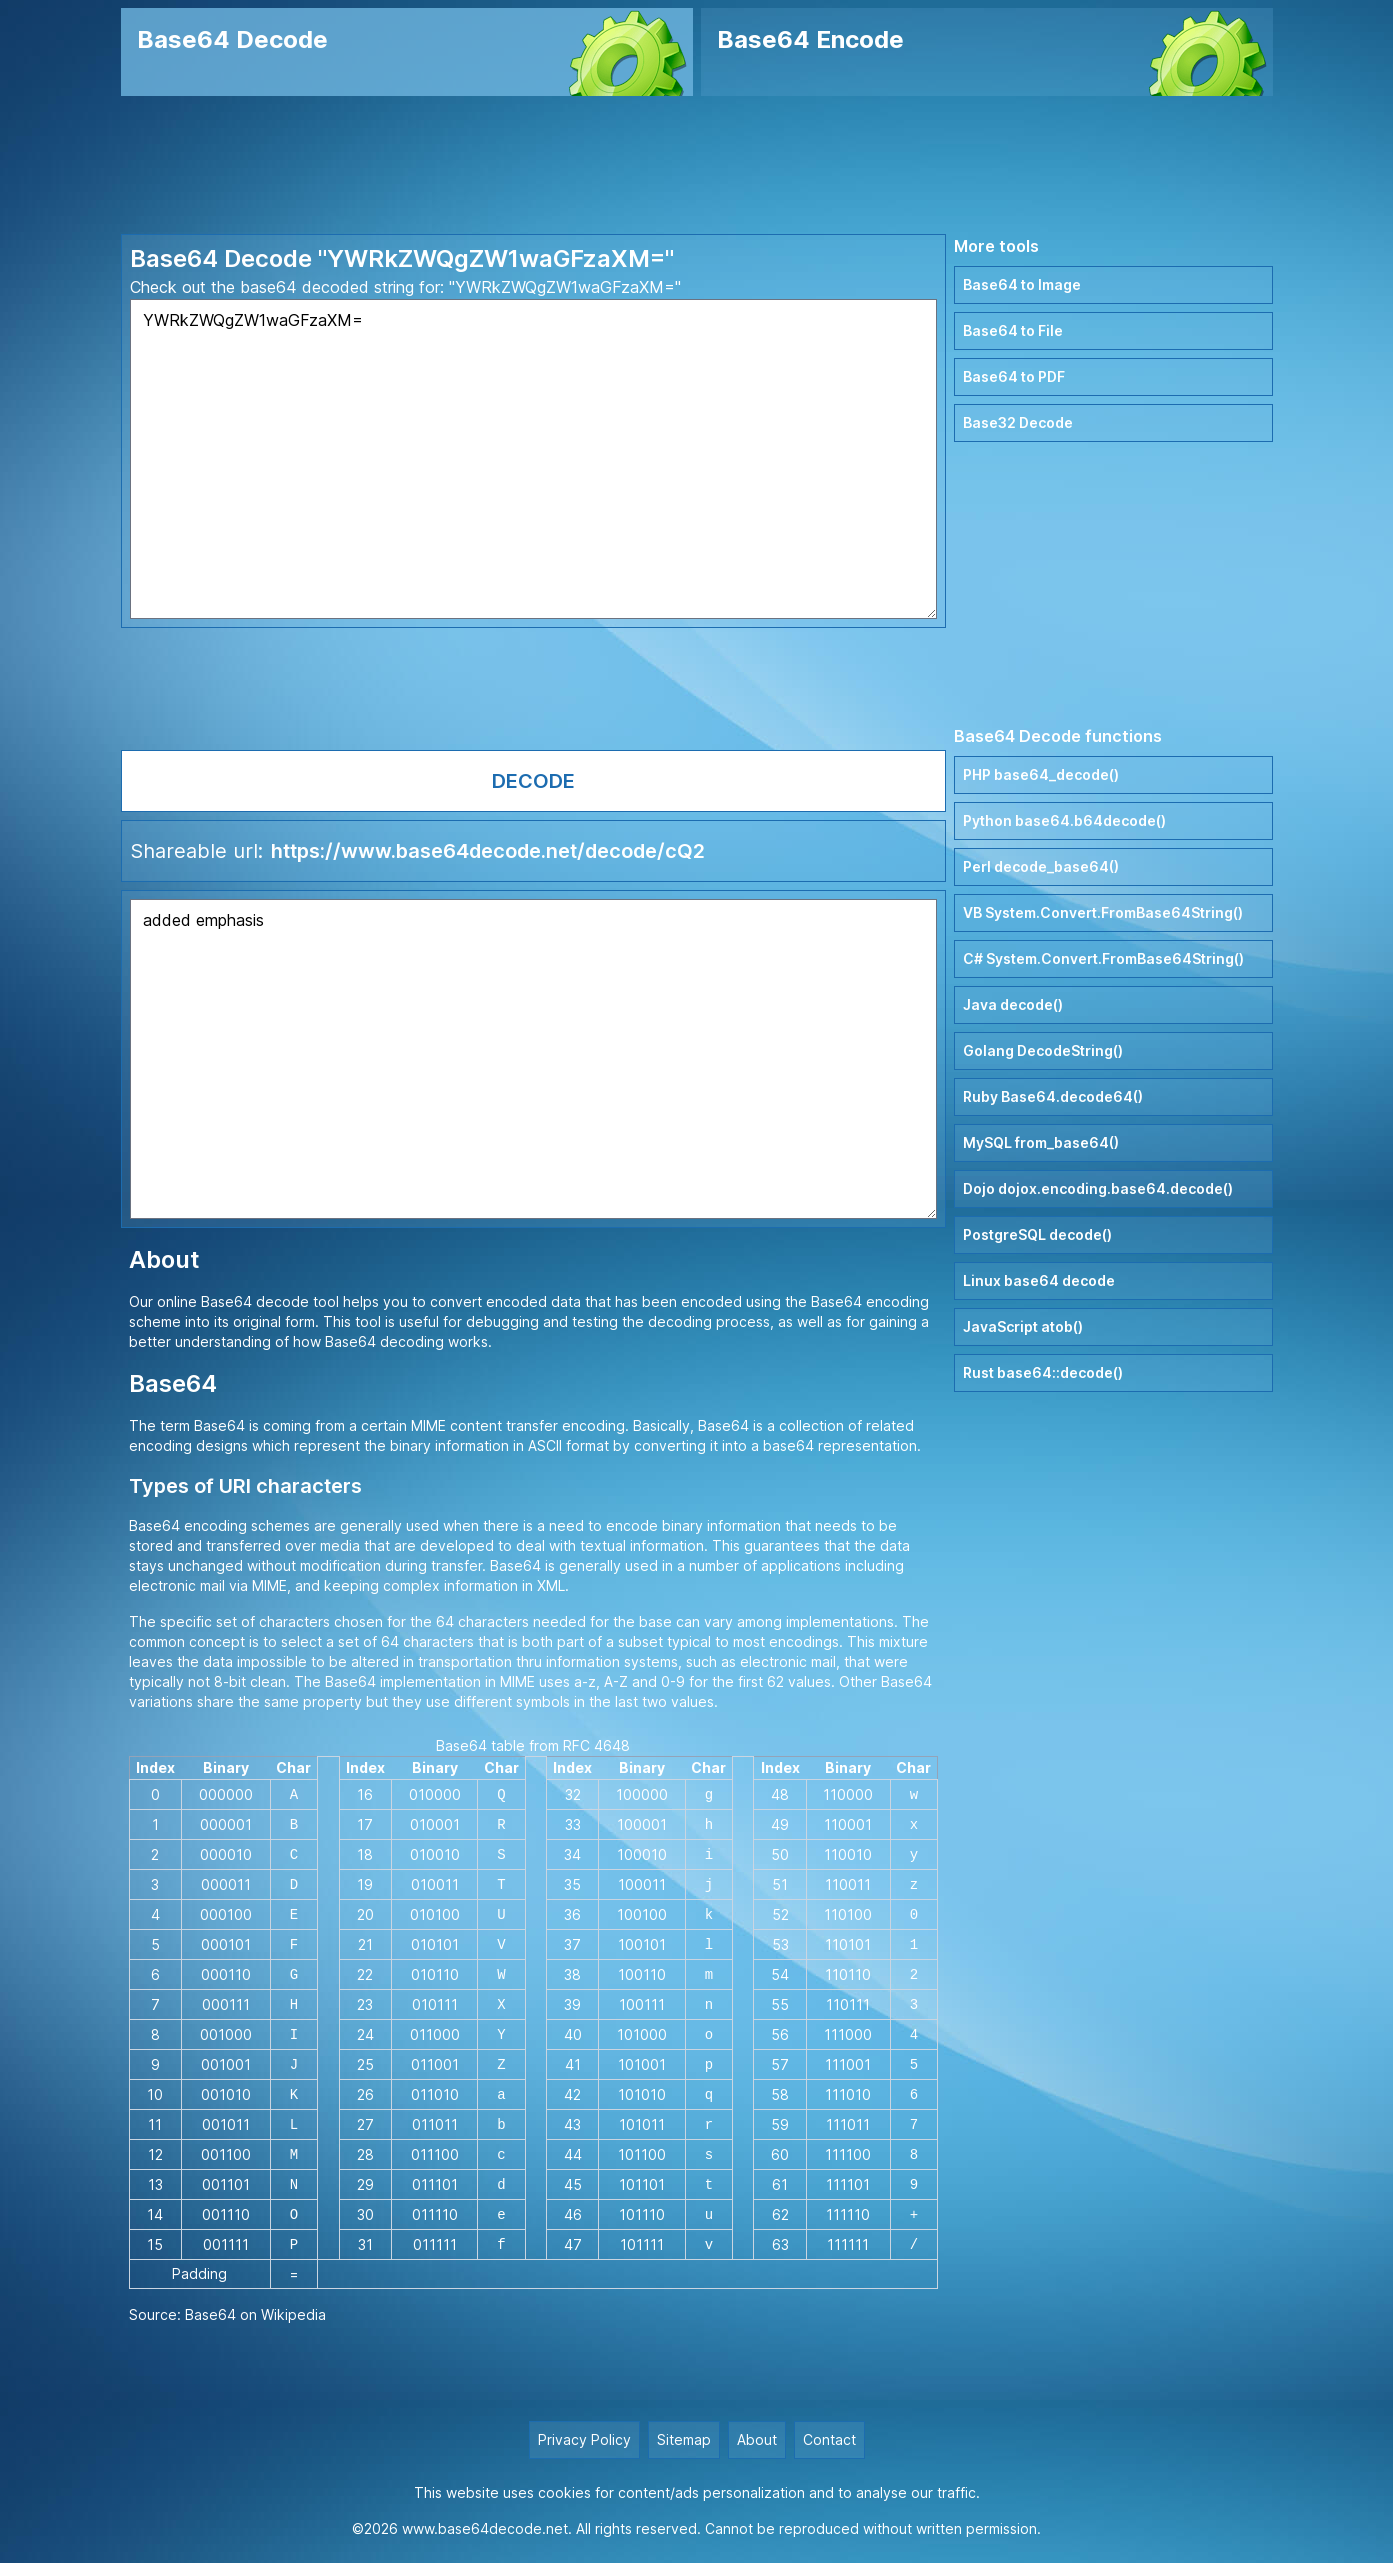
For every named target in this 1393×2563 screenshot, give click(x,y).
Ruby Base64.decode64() (1053, 1096)
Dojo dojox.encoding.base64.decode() (1098, 1188)
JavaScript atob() (1023, 1326)
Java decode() (1013, 1004)
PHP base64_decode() (1041, 774)
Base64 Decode (232, 39)
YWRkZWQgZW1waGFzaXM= (534, 459)
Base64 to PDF (1014, 376)
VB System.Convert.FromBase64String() (1103, 912)
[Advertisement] (697, 165)
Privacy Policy (584, 2439)
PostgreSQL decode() (1037, 1234)
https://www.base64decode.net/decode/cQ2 (488, 851)
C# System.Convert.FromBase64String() (1103, 958)
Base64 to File (1013, 330)
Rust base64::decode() (1043, 1372)
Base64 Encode (810, 39)
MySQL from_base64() (1041, 1142)
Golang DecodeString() (1043, 1050)
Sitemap (684, 2439)
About (757, 2439)
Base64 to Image (1022, 284)
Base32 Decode (1018, 422)
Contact (829, 2439)
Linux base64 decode (1039, 1280)
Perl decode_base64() (1041, 866)
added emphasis (534, 1059)
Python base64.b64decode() (1064, 820)
